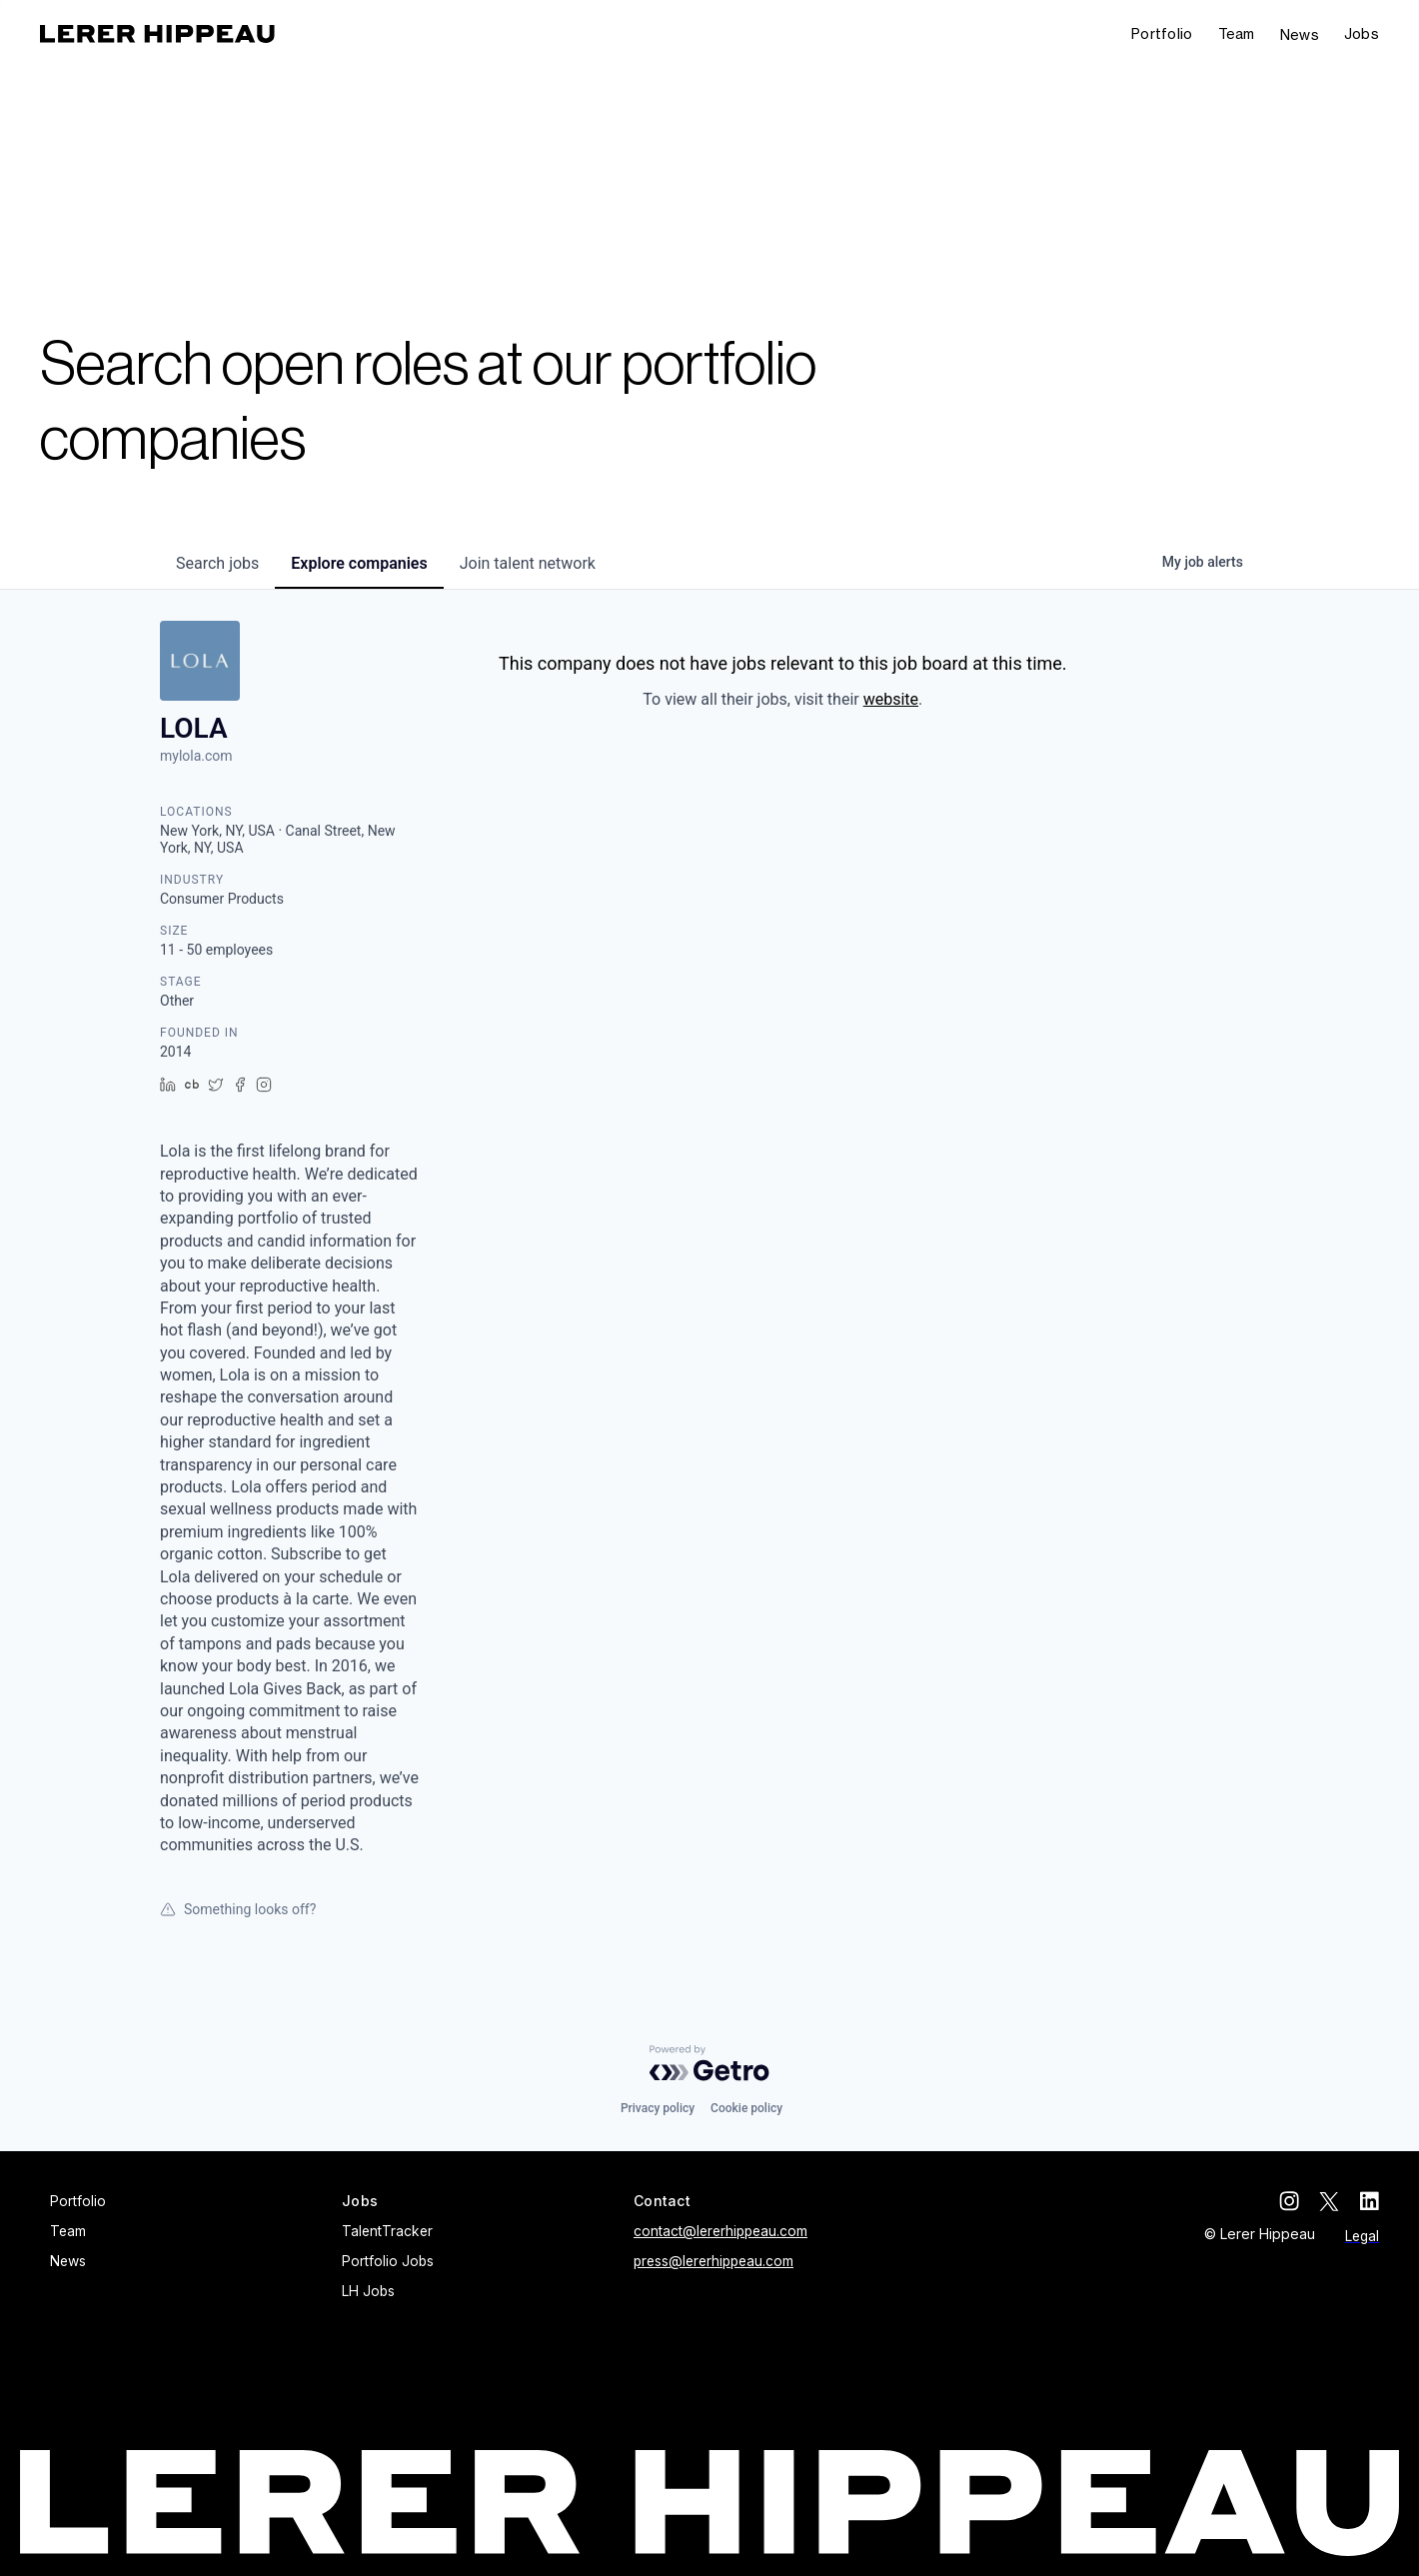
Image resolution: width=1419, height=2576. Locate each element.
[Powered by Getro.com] (709, 2063)
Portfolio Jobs (388, 2261)
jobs (217, 563)
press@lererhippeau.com (713, 2261)
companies (359, 563)
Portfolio (1162, 33)
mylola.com (196, 756)
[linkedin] (1369, 2201)
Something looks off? (238, 1909)
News (1299, 34)
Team (1236, 33)
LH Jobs (368, 2291)
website (890, 699)
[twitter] (1329, 2201)
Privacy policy (658, 2108)
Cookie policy (746, 2108)
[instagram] (1289, 2201)
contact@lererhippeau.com (720, 2231)
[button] (1361, 34)
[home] (157, 34)
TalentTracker (387, 2231)
